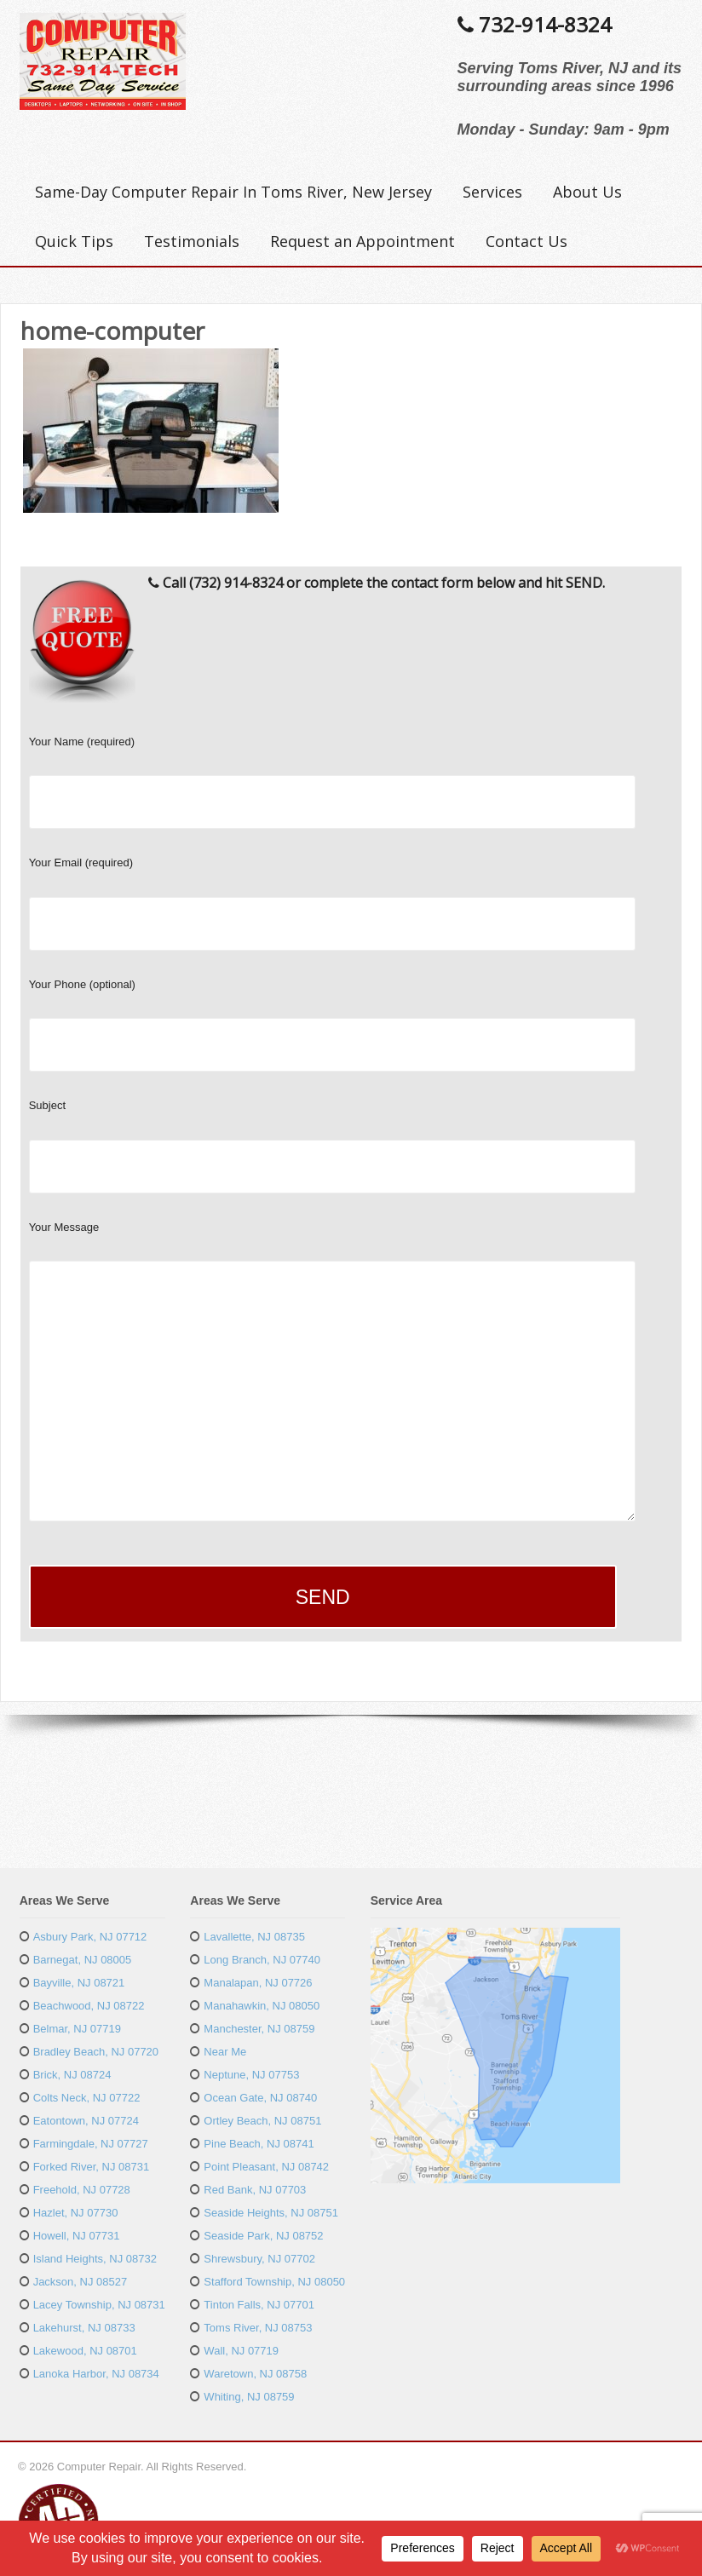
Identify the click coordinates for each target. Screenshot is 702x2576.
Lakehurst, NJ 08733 (84, 2327)
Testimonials (191, 241)
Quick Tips (74, 241)
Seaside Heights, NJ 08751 (271, 2212)
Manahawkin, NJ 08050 (261, 2005)
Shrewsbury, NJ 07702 (259, 2258)
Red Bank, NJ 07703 (255, 2189)
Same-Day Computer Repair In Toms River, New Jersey (233, 191)
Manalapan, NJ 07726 (258, 1982)
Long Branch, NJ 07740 (262, 1959)
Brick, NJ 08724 (72, 2074)
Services (492, 191)
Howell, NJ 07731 (76, 2235)
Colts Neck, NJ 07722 (87, 2097)
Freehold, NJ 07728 (81, 2189)
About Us (587, 191)
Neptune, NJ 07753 (251, 2074)
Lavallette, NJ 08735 (254, 1936)
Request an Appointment (362, 241)
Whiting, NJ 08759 (249, 2396)
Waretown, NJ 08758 (255, 2373)
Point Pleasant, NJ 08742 (266, 2166)
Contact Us (526, 241)
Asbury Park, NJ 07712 (90, 1936)
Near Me (225, 2051)
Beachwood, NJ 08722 (89, 2005)
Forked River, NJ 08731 (91, 2166)
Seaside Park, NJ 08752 (263, 2235)
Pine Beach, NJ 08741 (259, 2143)
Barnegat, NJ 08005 (82, 1959)
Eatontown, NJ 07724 (86, 2120)
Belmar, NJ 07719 (77, 2028)
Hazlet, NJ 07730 (75, 2212)
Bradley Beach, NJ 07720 (95, 2051)
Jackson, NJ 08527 (80, 2281)
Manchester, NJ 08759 (259, 2028)
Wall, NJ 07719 (241, 2350)
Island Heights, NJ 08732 (95, 2258)
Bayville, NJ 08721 (79, 1982)
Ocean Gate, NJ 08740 (260, 2097)
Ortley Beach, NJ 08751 (262, 2120)
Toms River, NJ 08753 (258, 2327)
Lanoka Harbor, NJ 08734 (96, 2373)
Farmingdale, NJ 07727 (90, 2143)
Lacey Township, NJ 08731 (99, 2304)
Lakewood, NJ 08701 (85, 2350)
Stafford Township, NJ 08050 (274, 2281)
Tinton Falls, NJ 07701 (259, 2304)
